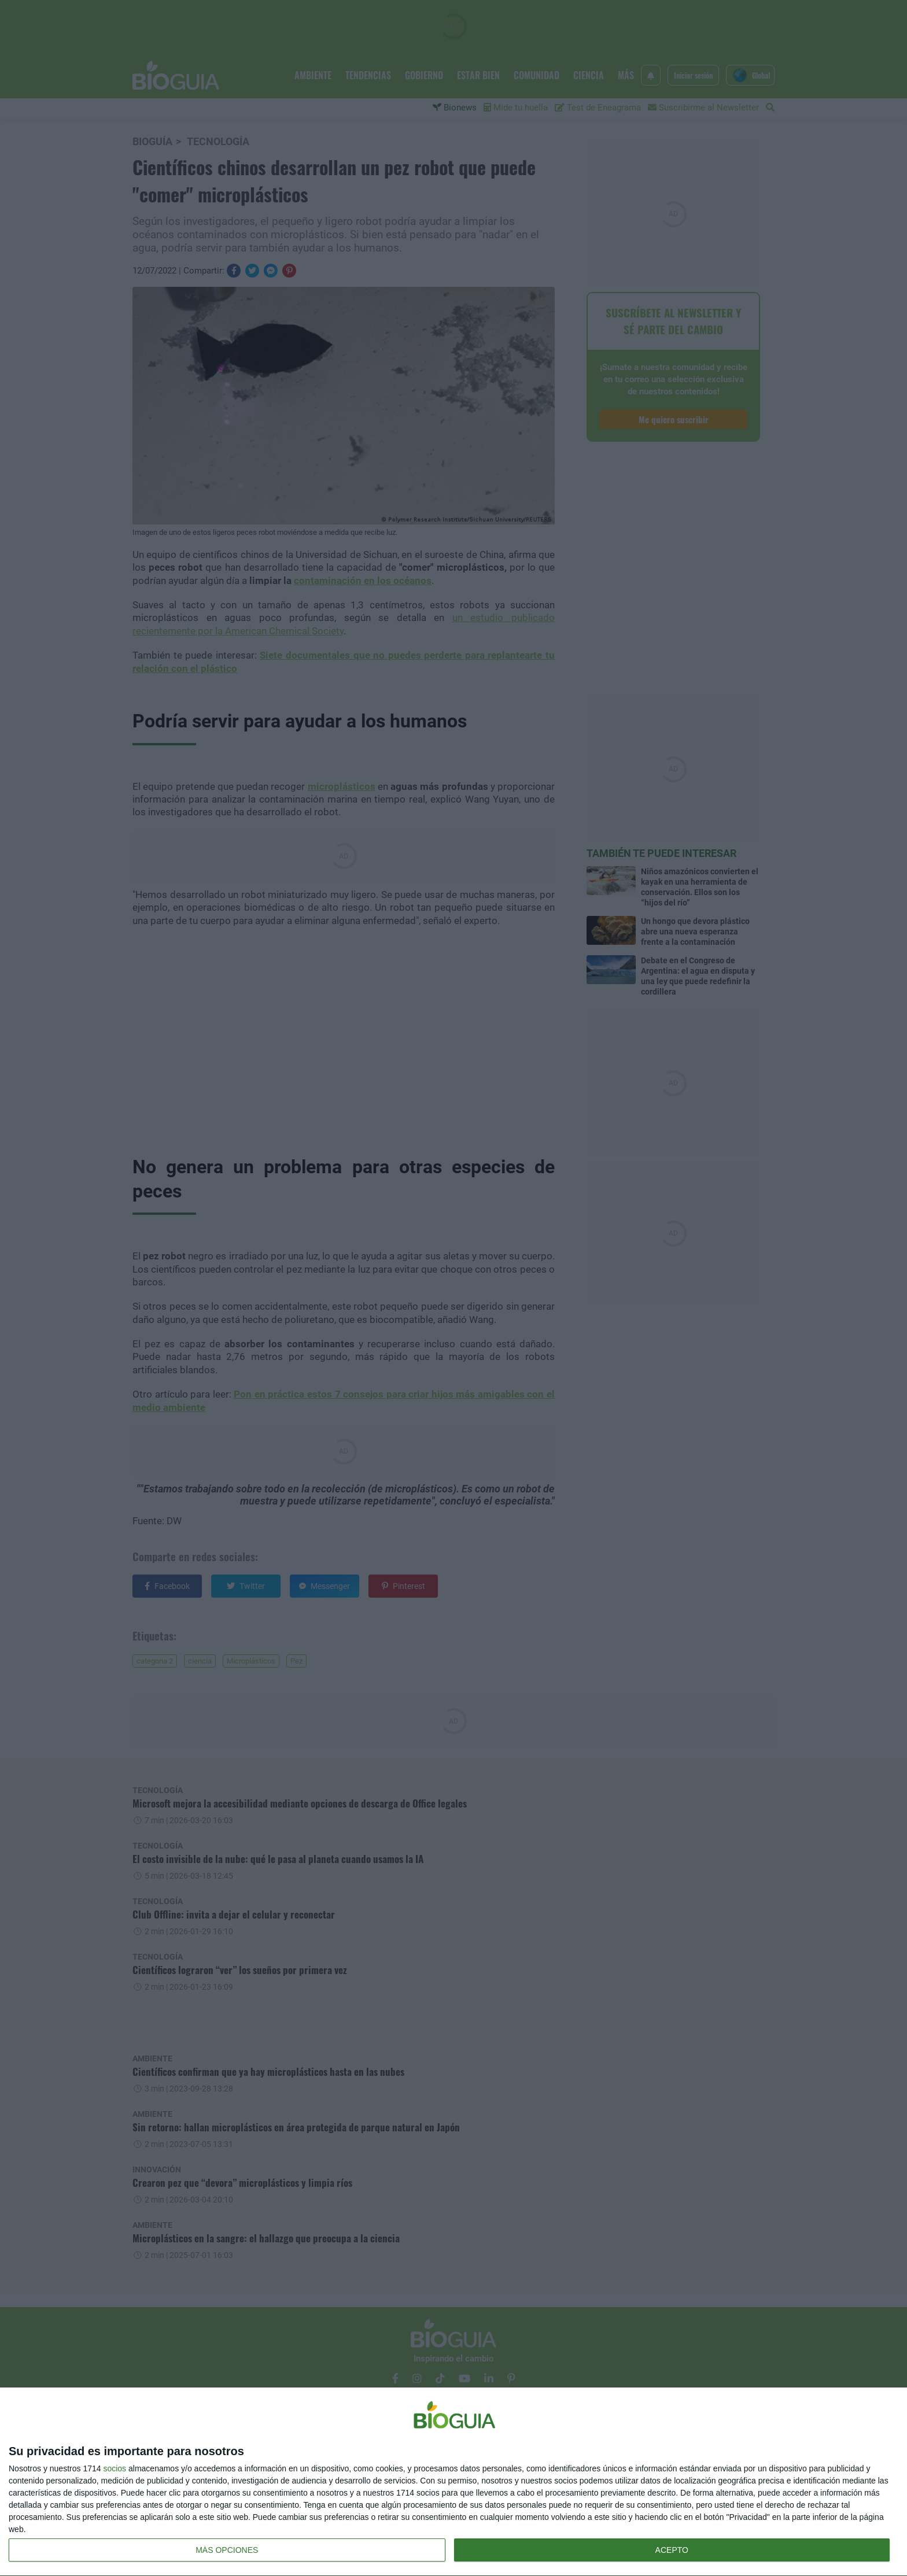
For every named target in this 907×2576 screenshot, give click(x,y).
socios (114, 2468)
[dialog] (453, 2482)
